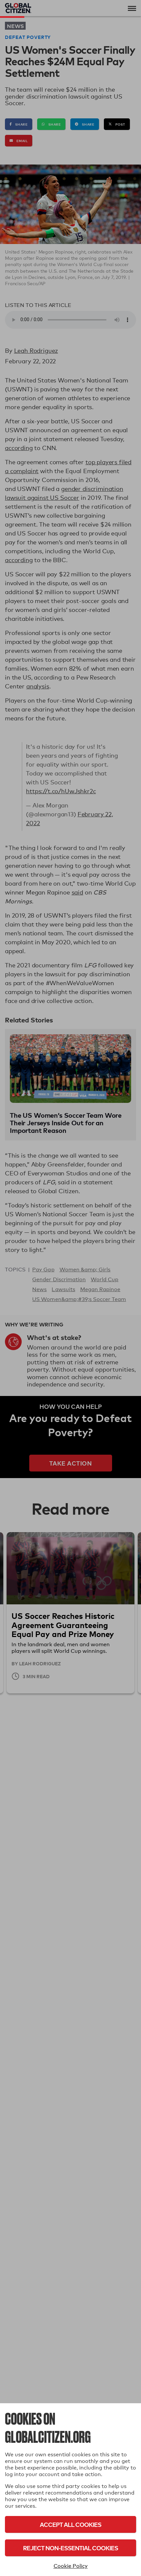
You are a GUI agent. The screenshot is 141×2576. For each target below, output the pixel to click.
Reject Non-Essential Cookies (70, 2548)
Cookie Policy (71, 2566)
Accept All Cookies (70, 2524)
